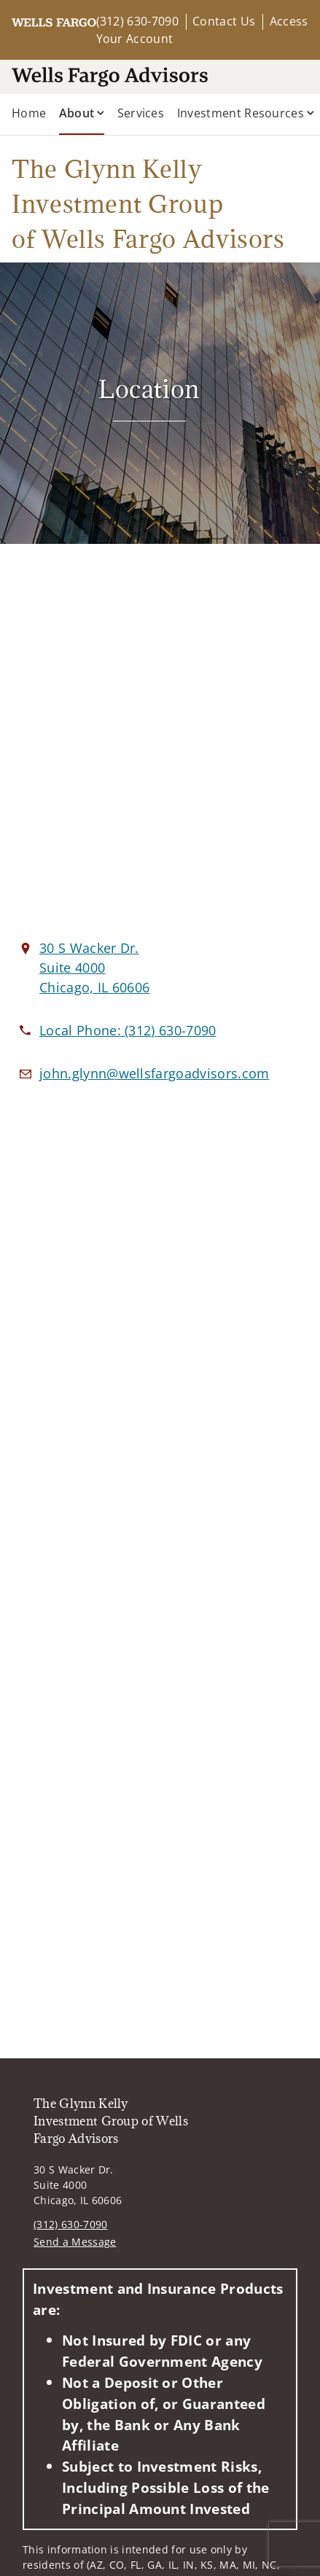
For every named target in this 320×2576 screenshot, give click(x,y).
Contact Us (223, 21)
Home (29, 113)
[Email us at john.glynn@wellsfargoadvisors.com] (154, 1073)
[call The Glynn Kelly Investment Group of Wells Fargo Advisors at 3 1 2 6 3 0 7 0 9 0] (127, 1030)
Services (141, 113)
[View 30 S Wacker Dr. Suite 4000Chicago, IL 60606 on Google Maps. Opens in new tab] (94, 967)
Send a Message (75, 2242)
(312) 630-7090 (137, 21)
